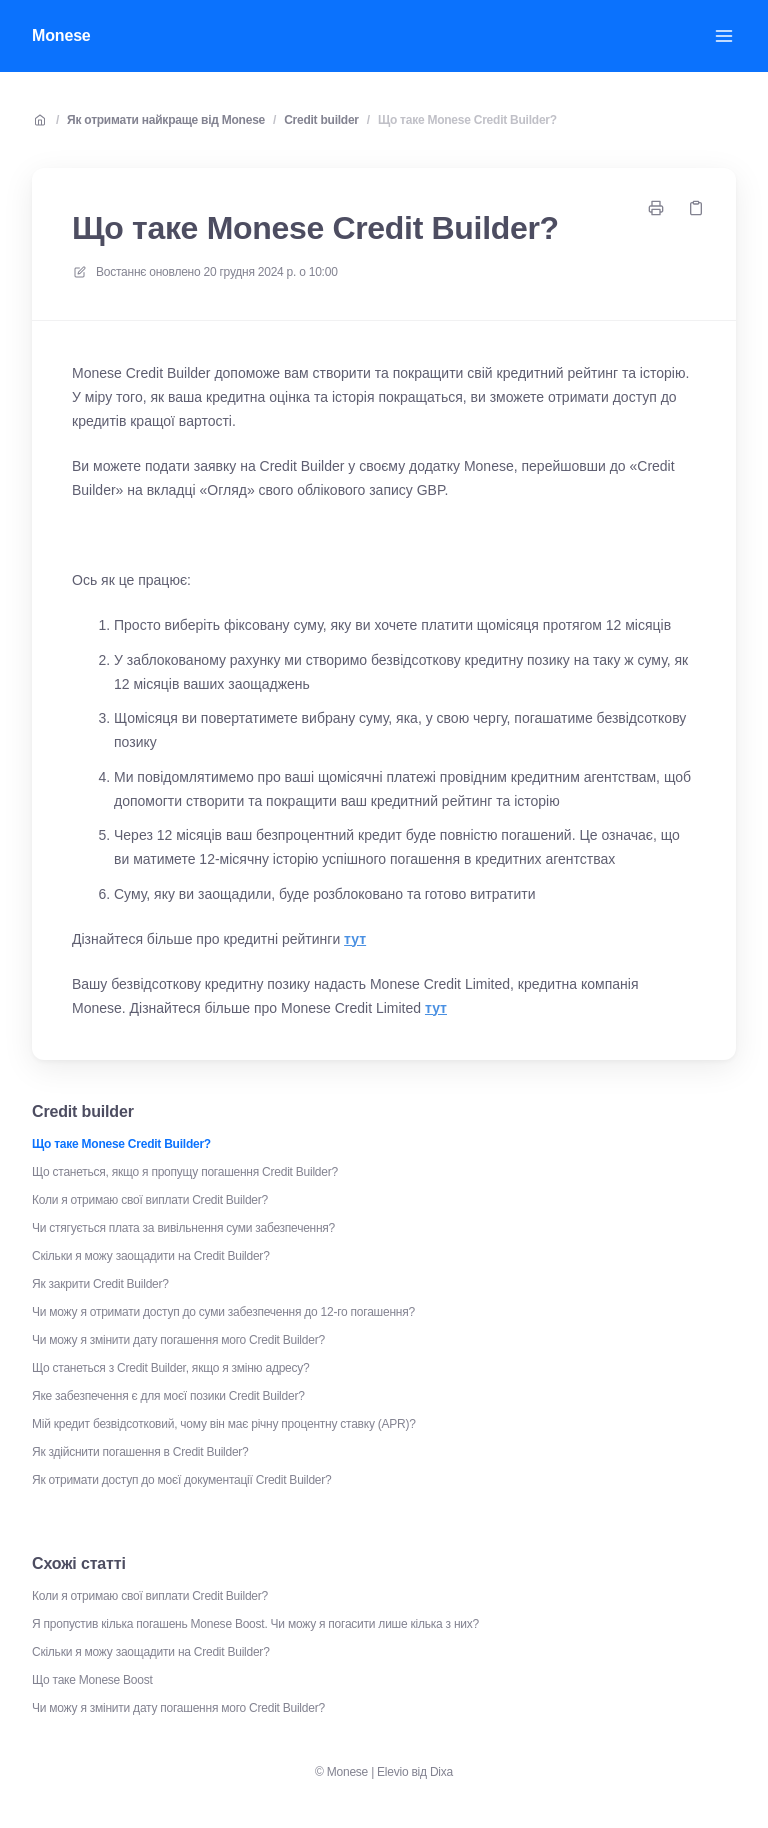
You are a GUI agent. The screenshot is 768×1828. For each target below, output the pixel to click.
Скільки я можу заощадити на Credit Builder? (151, 1256)
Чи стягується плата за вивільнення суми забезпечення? (183, 1228)
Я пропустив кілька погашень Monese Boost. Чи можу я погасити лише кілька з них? (255, 1624)
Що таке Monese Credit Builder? (467, 120)
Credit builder (321, 120)
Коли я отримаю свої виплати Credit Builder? (150, 1200)
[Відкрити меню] (724, 36)
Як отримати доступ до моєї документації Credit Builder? (181, 1480)
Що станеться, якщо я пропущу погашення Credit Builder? (185, 1172)
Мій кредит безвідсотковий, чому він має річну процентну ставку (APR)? (224, 1424)
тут (355, 939)
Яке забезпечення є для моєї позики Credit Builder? (168, 1396)
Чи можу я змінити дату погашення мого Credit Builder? (178, 1340)
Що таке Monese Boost (92, 1680)
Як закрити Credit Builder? (100, 1284)
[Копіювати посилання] (696, 208)
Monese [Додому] (61, 35)
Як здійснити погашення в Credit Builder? (140, 1452)
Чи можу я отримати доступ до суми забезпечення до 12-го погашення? (223, 1312)
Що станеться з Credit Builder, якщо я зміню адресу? (170, 1368)
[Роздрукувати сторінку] (656, 208)
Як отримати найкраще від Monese (166, 120)
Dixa (441, 1772)
